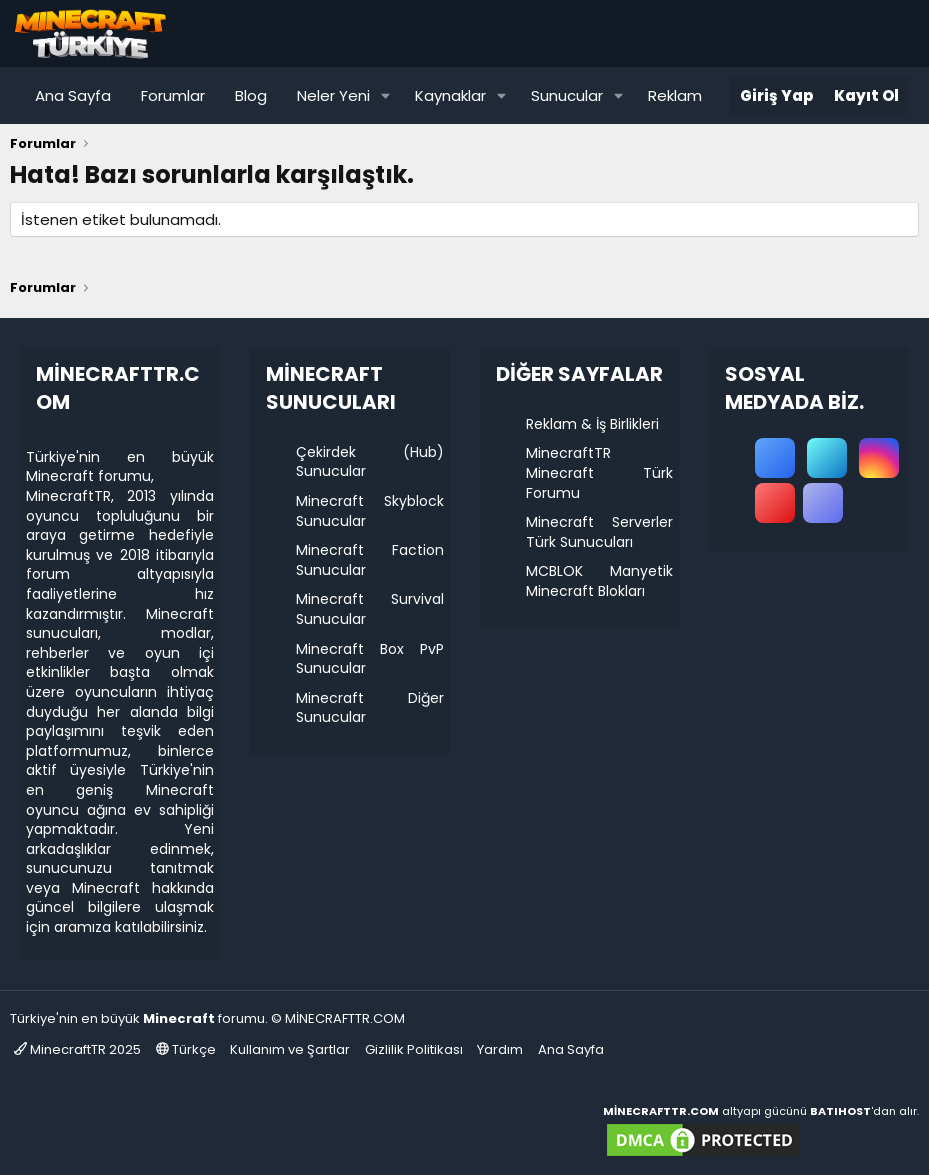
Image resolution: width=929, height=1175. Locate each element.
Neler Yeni (333, 95)
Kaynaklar (450, 95)
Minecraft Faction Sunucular (370, 560)
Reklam (675, 95)
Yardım (500, 1049)
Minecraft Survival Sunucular (370, 609)
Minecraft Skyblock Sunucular (370, 511)
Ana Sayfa (73, 95)
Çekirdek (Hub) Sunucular (370, 462)
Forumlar (173, 95)
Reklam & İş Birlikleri (592, 424)
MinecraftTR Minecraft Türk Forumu (600, 472)
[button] (386, 95)
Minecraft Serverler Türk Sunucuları (600, 532)
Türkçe (186, 1049)
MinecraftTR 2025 (77, 1049)
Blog (251, 95)
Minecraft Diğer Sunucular (370, 708)
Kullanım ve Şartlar (290, 1049)
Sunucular (567, 95)
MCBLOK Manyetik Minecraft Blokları (600, 581)
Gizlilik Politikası (414, 1049)
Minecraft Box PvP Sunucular (370, 659)
